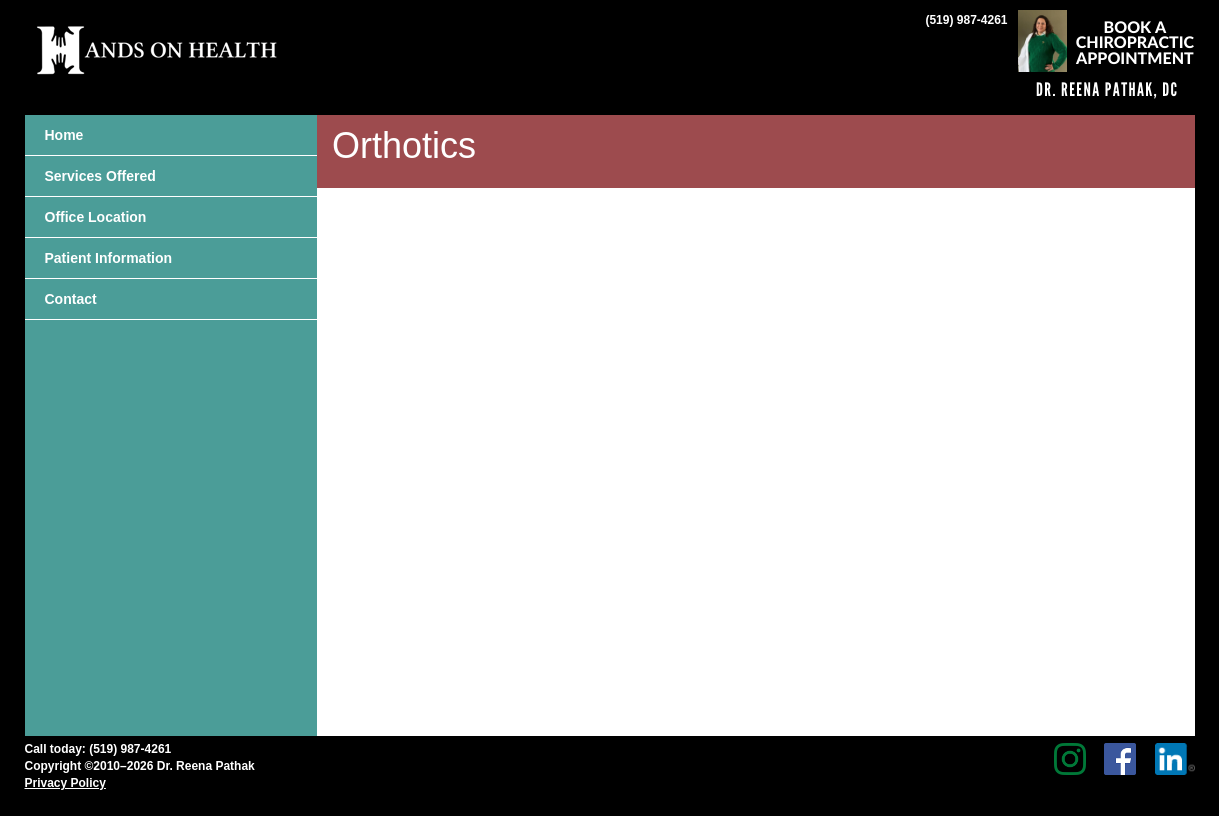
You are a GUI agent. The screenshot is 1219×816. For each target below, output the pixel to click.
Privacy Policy (65, 783)
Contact (71, 299)
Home (64, 135)
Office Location (96, 217)
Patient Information (109, 258)
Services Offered (100, 176)
